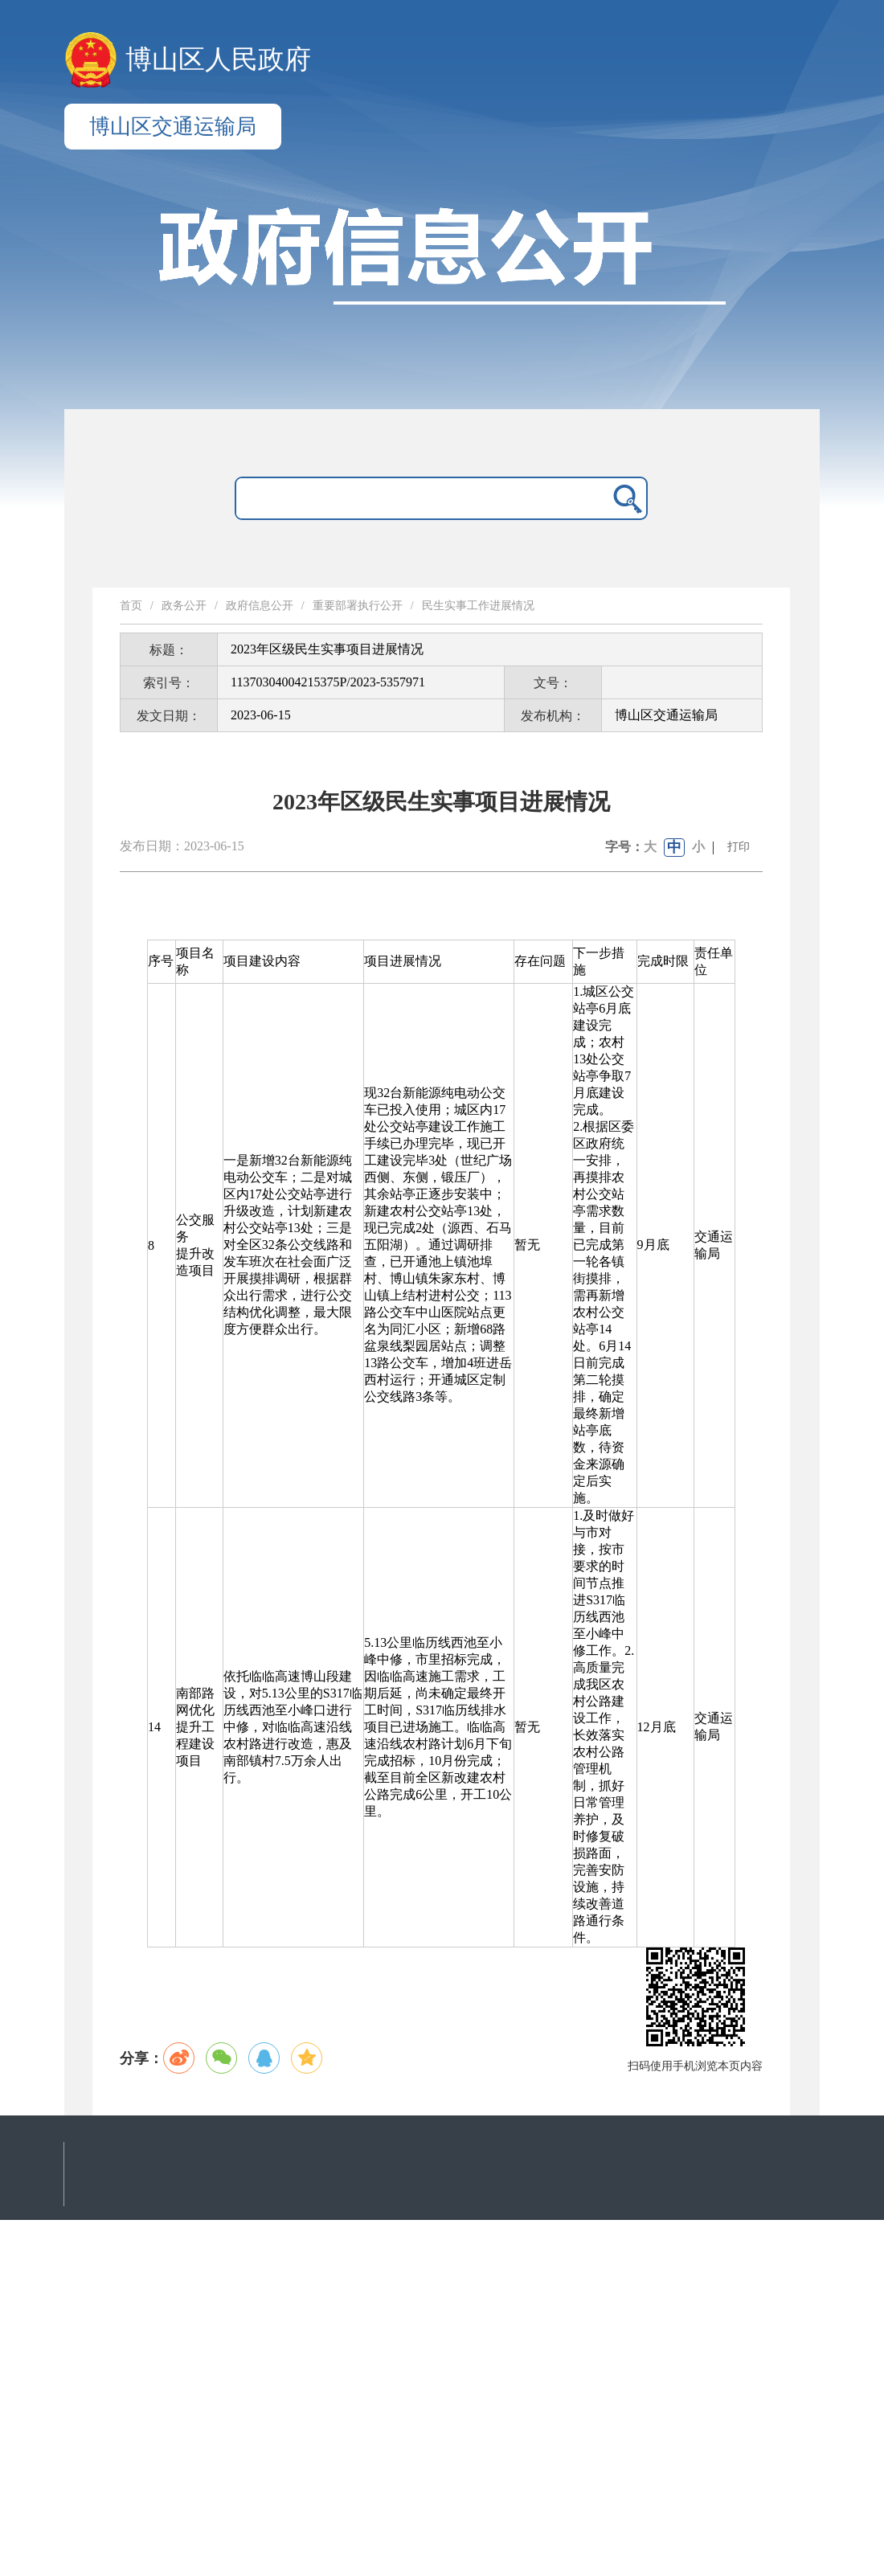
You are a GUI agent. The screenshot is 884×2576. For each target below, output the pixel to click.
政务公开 (184, 606)
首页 (131, 606)
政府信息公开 (259, 606)
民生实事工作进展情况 (478, 606)
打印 (738, 847)
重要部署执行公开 (358, 606)
